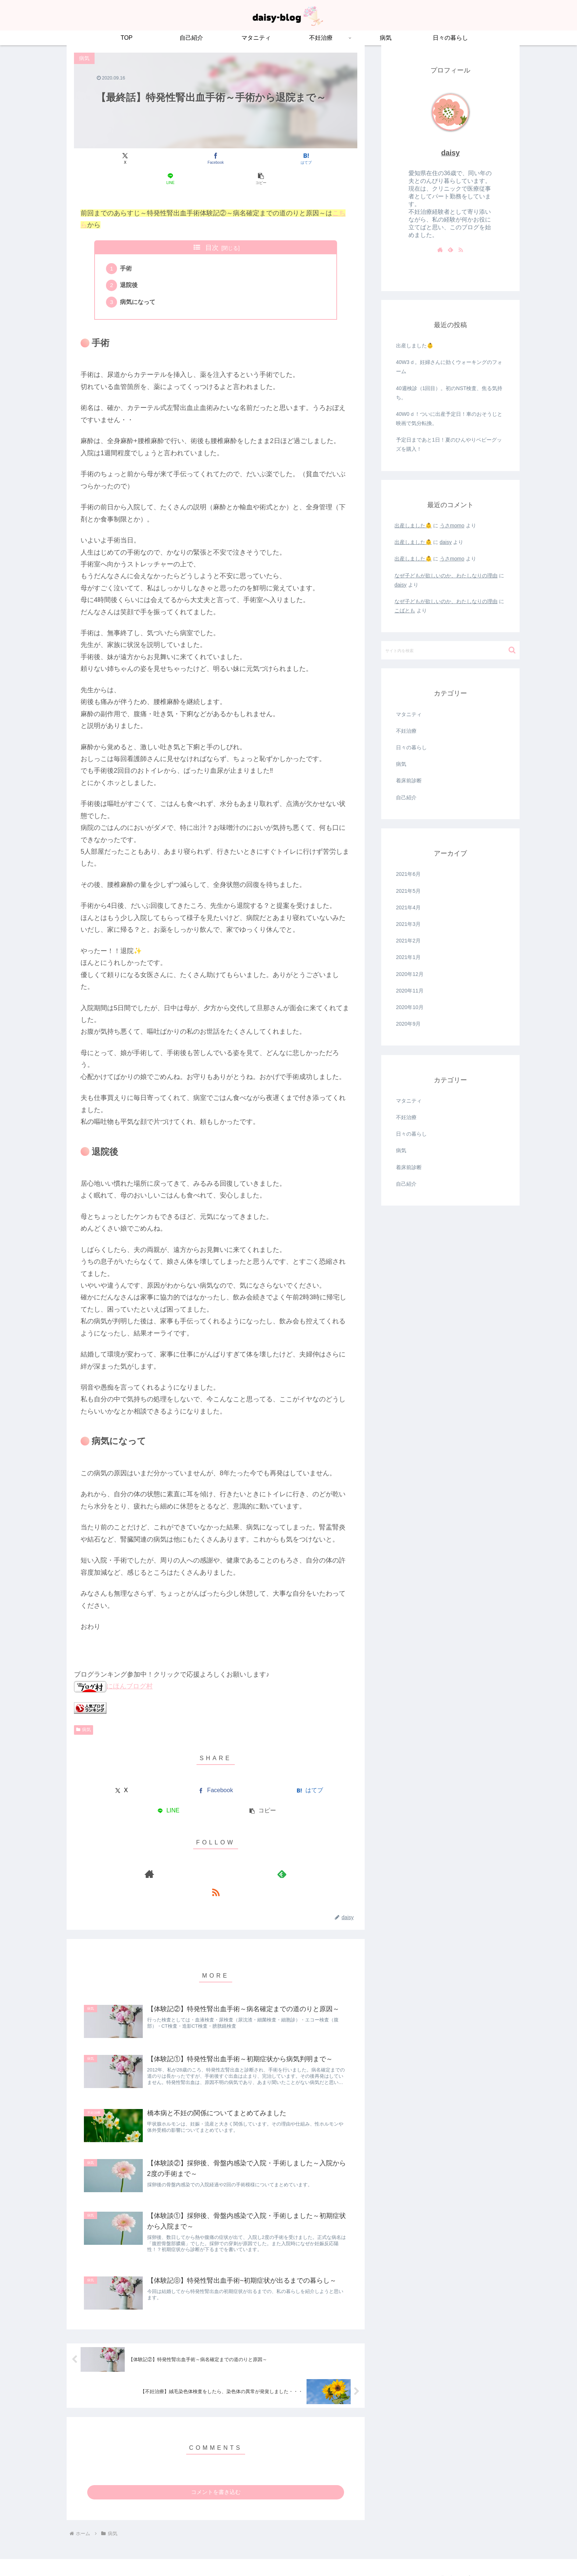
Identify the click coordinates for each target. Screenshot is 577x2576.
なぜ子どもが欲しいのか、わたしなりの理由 (446, 575)
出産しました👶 (414, 345)
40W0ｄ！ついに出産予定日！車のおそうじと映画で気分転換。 (449, 418)
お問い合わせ (438, 2553)
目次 (212, 227)
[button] (310, 159)
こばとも (404, 610)
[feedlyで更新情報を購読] (215, 1857)
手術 (128, 249)
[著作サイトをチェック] (198, 1857)
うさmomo (452, 525)
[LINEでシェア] (263, 159)
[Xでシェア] (120, 159)
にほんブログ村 (113, 1670)
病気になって (139, 285)
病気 (83, 1713)
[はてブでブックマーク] (215, 159)
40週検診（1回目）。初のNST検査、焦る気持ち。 (449, 392)
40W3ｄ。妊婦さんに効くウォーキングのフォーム (449, 366)
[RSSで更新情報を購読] (232, 1857)
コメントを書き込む (216, 2466)
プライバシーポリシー (487, 2553)
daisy (450, 153)
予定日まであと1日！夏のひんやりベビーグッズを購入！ (449, 444)
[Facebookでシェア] (168, 159)
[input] (450, 650)
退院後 (130, 267)
